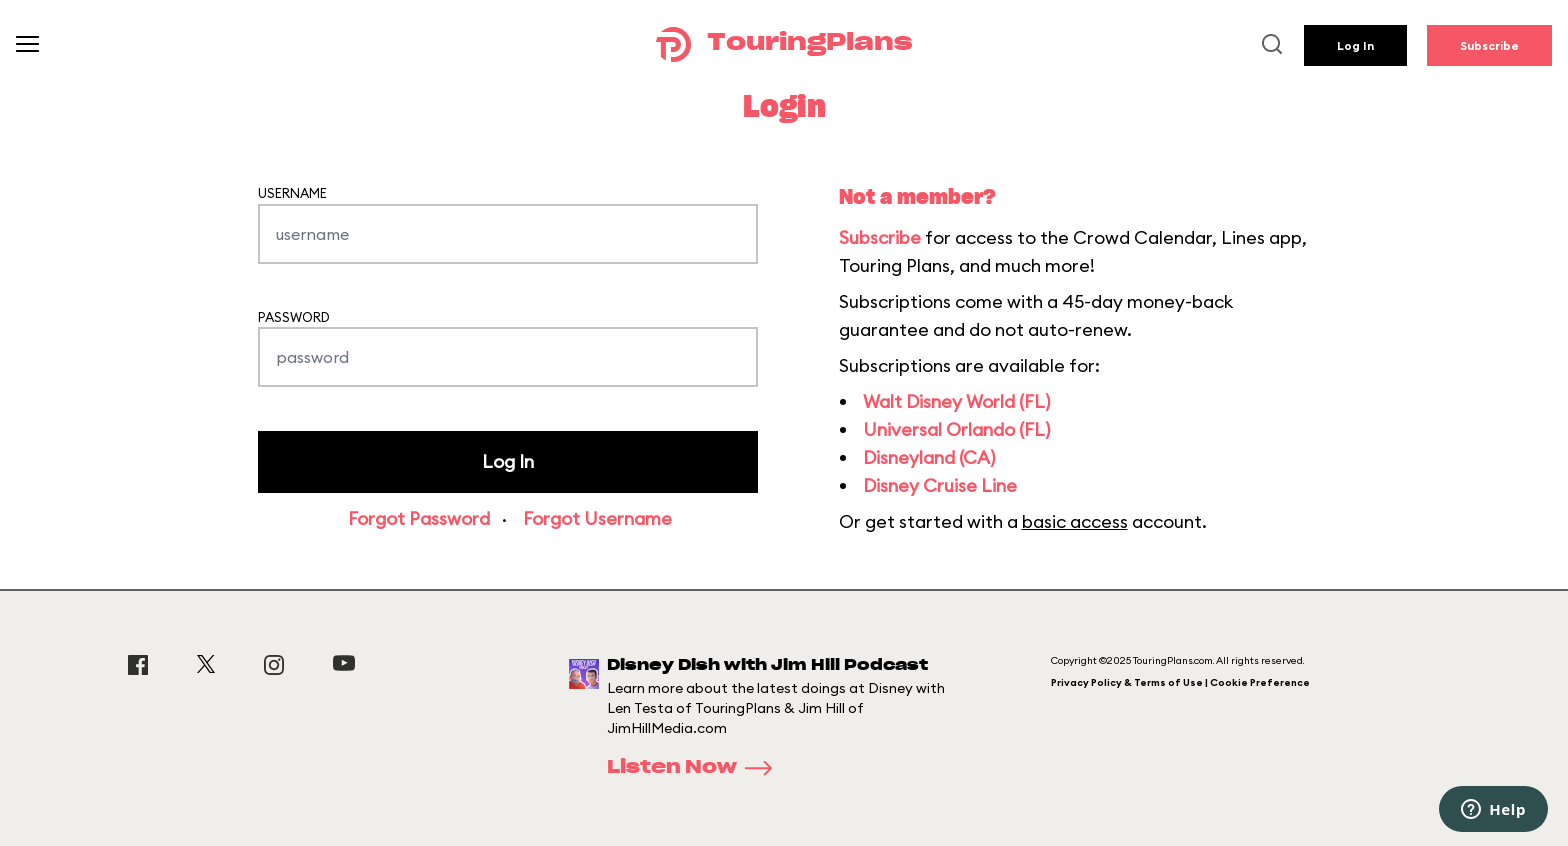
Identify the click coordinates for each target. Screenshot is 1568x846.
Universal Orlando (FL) (956, 429)
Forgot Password (419, 518)
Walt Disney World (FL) (956, 401)
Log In (1355, 45)
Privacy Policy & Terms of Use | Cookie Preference (1180, 682)
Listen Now (696, 768)
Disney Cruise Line (940, 485)
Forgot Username (597, 518)
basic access (1075, 521)
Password (294, 317)
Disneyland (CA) (929, 457)
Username (292, 193)
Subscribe (1489, 45)
